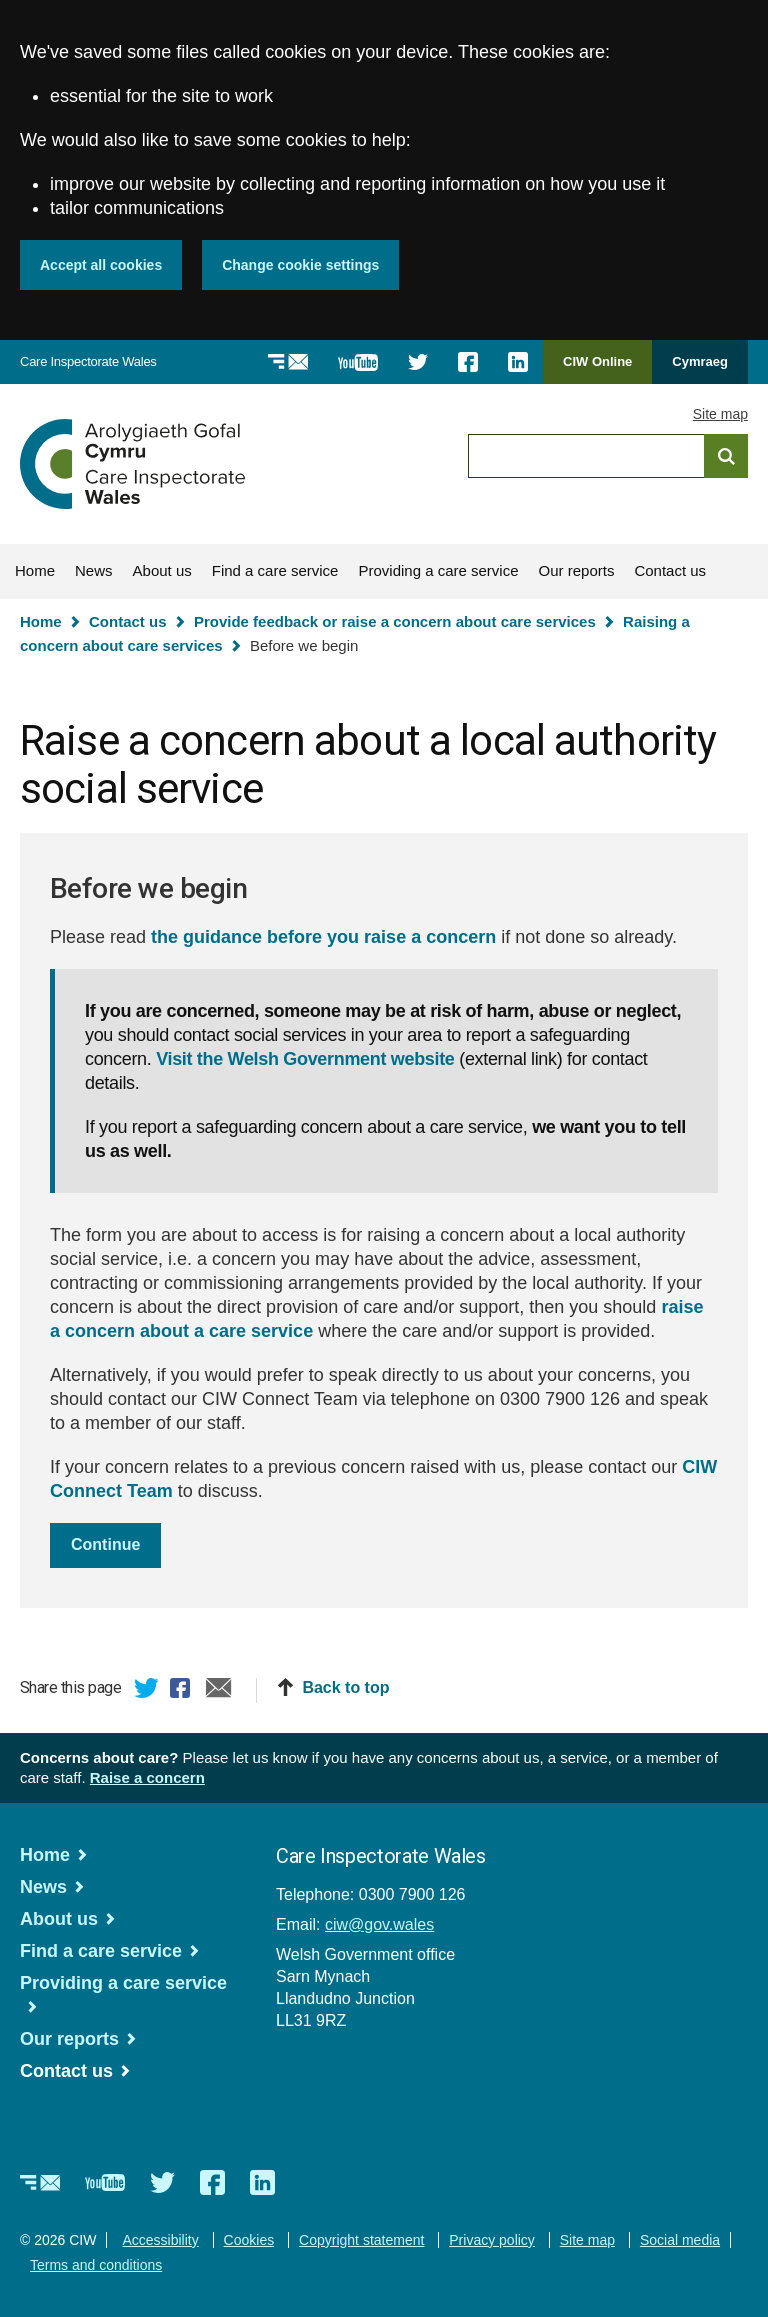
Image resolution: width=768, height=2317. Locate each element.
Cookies (249, 2240)
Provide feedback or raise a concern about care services (395, 621)
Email (219, 1691)
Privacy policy (492, 2240)
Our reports (577, 570)
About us (162, 570)
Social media (680, 2240)
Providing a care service (438, 570)
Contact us (670, 570)
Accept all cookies (101, 265)
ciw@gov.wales (379, 1924)
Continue (105, 1544)
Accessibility (160, 2240)
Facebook (183, 1691)
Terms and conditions (96, 2265)
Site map (720, 414)
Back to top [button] (345, 1687)
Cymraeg (700, 361)
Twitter (147, 1691)
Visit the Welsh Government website (305, 1059)
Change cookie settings (300, 265)
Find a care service (275, 570)
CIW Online (597, 368)
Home (35, 570)
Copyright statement (361, 2240)
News (94, 570)
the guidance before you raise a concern (323, 937)
